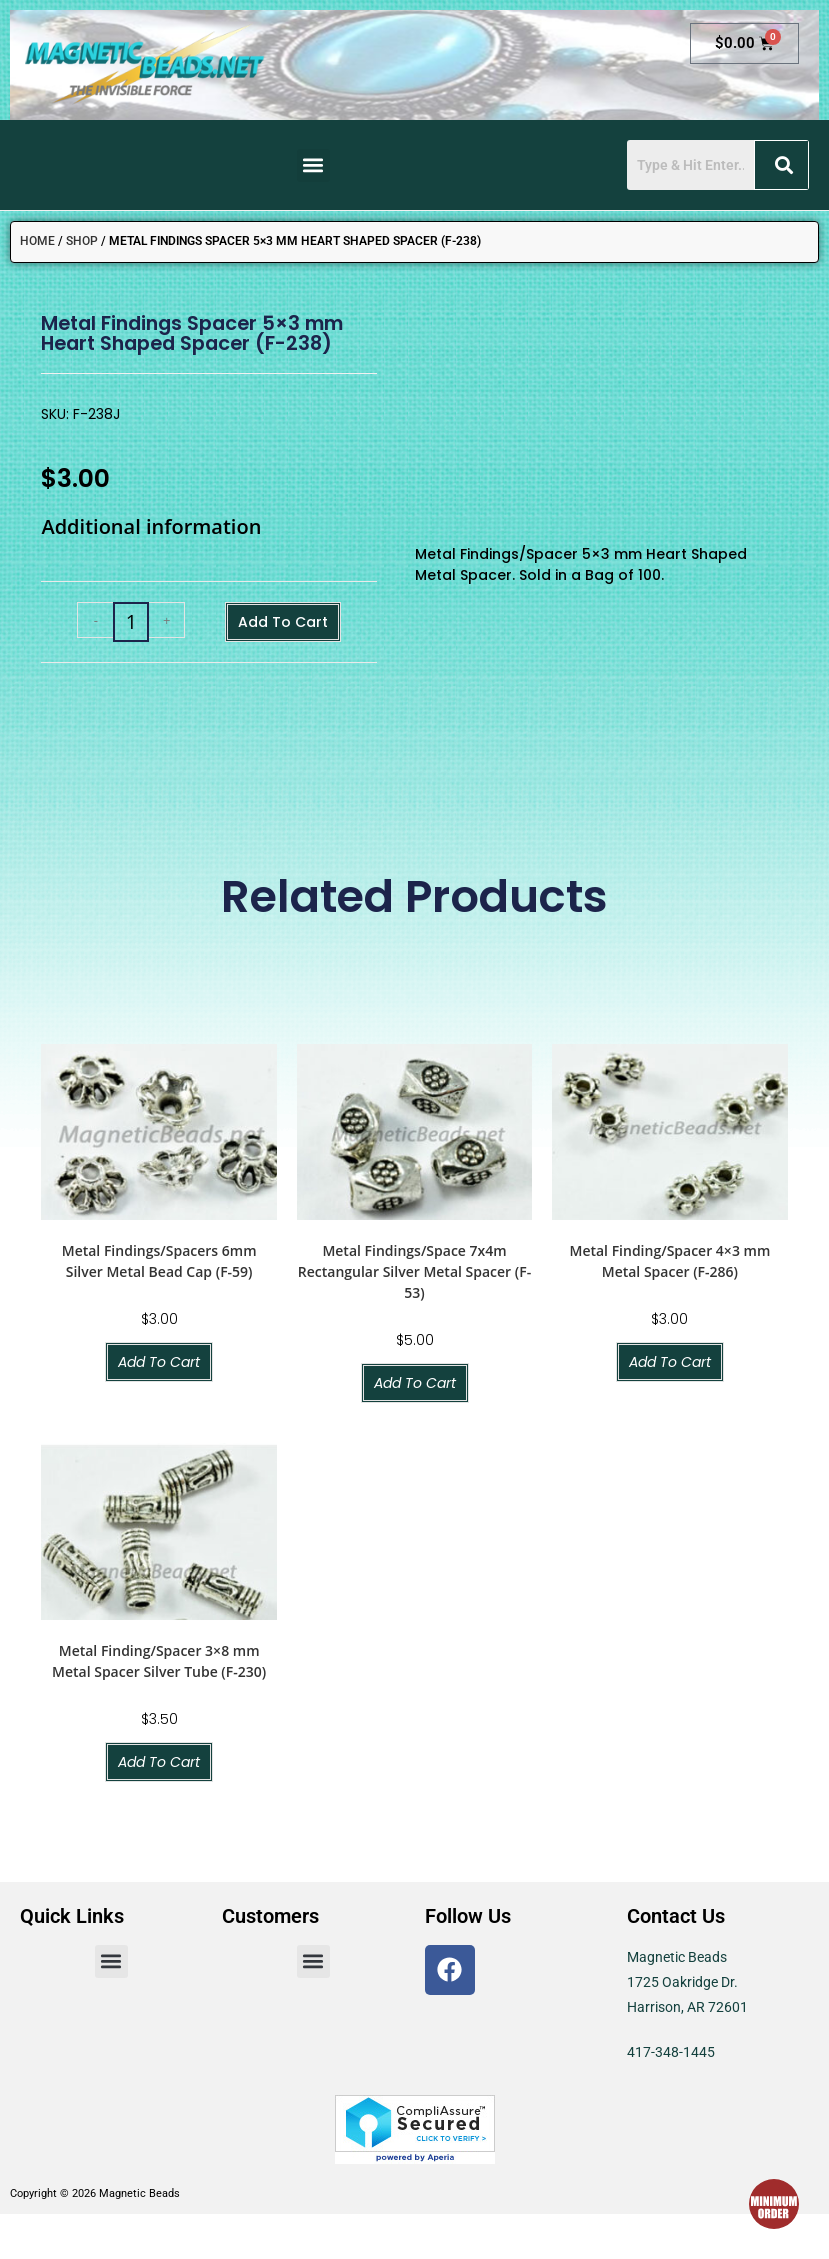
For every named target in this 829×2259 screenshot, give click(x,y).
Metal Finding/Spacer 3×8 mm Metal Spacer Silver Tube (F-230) (159, 1661)
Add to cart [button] (159, 1362)
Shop (82, 241)
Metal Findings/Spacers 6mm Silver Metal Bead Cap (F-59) (159, 1261)
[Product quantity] (131, 622)
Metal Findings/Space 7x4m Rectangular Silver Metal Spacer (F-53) (414, 1271)
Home (37, 241)
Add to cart (283, 622)
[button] (313, 165)
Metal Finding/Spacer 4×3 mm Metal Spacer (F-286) (669, 1261)
